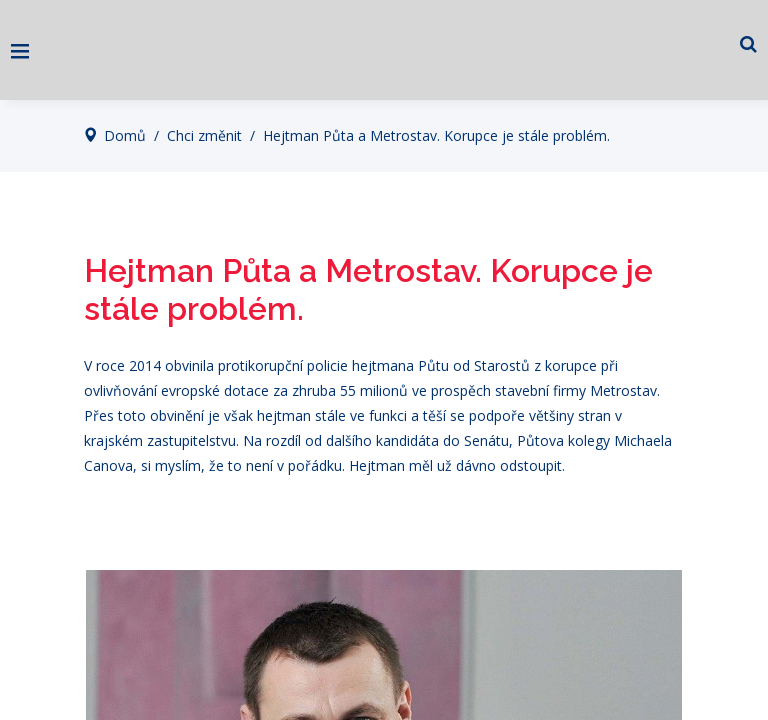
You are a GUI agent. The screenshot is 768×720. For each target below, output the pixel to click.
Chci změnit (204, 135)
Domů (125, 135)
